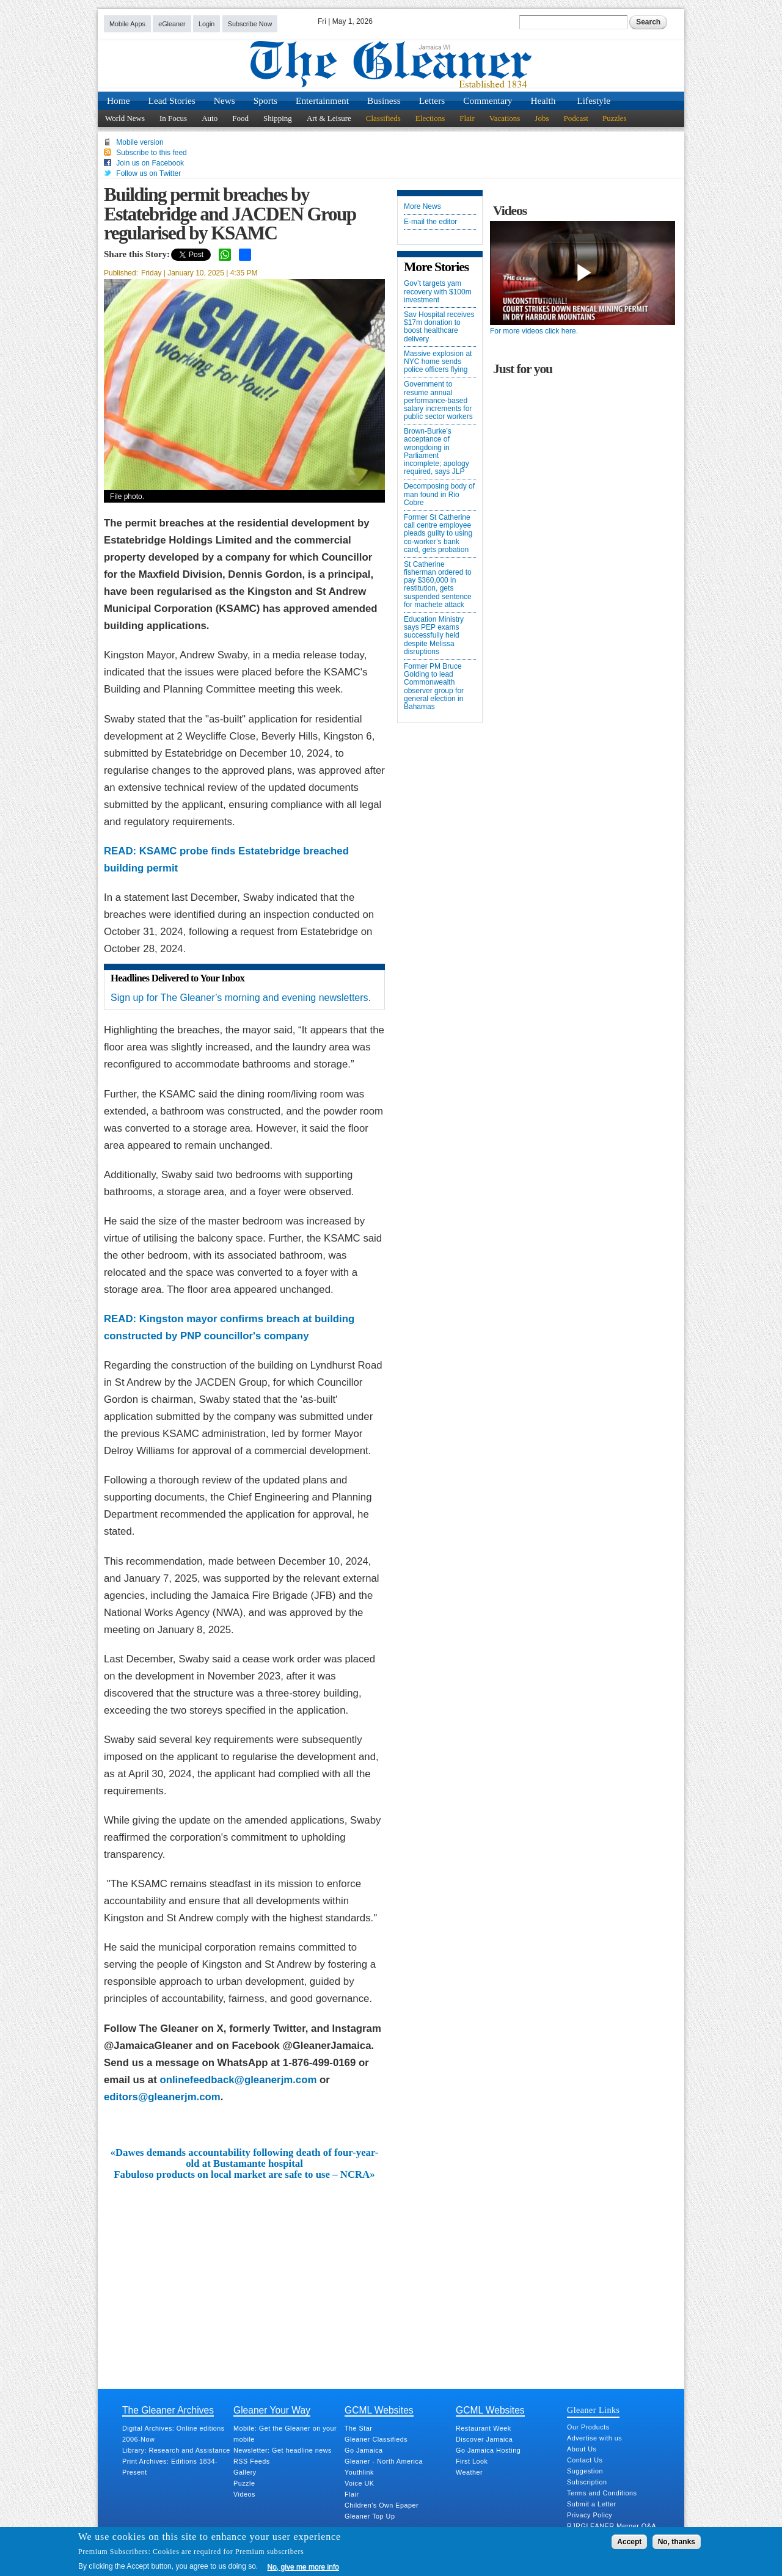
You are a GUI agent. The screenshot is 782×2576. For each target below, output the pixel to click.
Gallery (245, 2472)
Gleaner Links (593, 2410)
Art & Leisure (329, 118)
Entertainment (322, 100)
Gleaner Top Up (370, 2516)
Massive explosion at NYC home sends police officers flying (438, 362)
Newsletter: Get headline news (282, 2450)
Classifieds (383, 118)
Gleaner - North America (384, 2461)
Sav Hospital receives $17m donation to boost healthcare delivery (439, 327)
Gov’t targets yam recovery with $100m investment (438, 292)
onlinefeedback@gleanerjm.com (237, 2080)
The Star (358, 2428)
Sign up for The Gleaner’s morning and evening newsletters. (241, 997)
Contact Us (584, 2460)
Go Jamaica (364, 2450)
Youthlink (359, 2472)
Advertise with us (594, 2438)
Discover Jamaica (484, 2439)
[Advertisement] (244, 2272)
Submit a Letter (591, 2504)
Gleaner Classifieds (376, 2439)
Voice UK (359, 2483)
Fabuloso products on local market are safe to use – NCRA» (244, 2174)
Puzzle (244, 2483)
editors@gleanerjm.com (162, 2097)
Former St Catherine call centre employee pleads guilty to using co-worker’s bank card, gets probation (438, 534)
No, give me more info (303, 2567)
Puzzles (614, 118)
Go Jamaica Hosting (488, 2450)
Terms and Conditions (602, 2493)
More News (422, 207)
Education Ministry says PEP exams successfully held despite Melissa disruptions (434, 636)
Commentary (487, 100)
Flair (467, 118)
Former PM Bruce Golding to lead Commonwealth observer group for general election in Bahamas (434, 687)
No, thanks (676, 2542)
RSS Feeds (251, 2461)
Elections (430, 118)
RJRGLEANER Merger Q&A (611, 2526)
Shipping (277, 118)
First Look (472, 2461)
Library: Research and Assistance (176, 2450)
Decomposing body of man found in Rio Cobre (439, 494)
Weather (469, 2472)
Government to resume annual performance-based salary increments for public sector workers (438, 400)
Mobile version (139, 142)
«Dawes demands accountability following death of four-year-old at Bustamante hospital (245, 2158)
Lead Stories (172, 100)
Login (206, 23)
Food (240, 118)
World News (125, 118)
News (224, 100)
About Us (581, 2449)
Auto (209, 118)
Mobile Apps (127, 23)
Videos (244, 2494)
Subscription (587, 2482)
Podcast (575, 118)
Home (118, 100)
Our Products (588, 2427)
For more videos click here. (534, 331)
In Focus (173, 118)
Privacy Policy (589, 2515)
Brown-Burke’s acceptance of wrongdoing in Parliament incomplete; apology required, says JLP (436, 452)
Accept (629, 2542)
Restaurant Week (483, 2428)
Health (543, 100)
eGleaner (171, 23)
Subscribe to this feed (151, 152)
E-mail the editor (430, 222)
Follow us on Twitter (148, 173)
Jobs (542, 118)
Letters (432, 100)
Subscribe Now (250, 23)
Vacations (505, 118)
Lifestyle (593, 100)
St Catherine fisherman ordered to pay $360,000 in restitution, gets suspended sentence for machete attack (438, 585)
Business (384, 100)
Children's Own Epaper (381, 2505)
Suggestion (585, 2471)
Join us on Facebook (150, 163)
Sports (265, 100)
